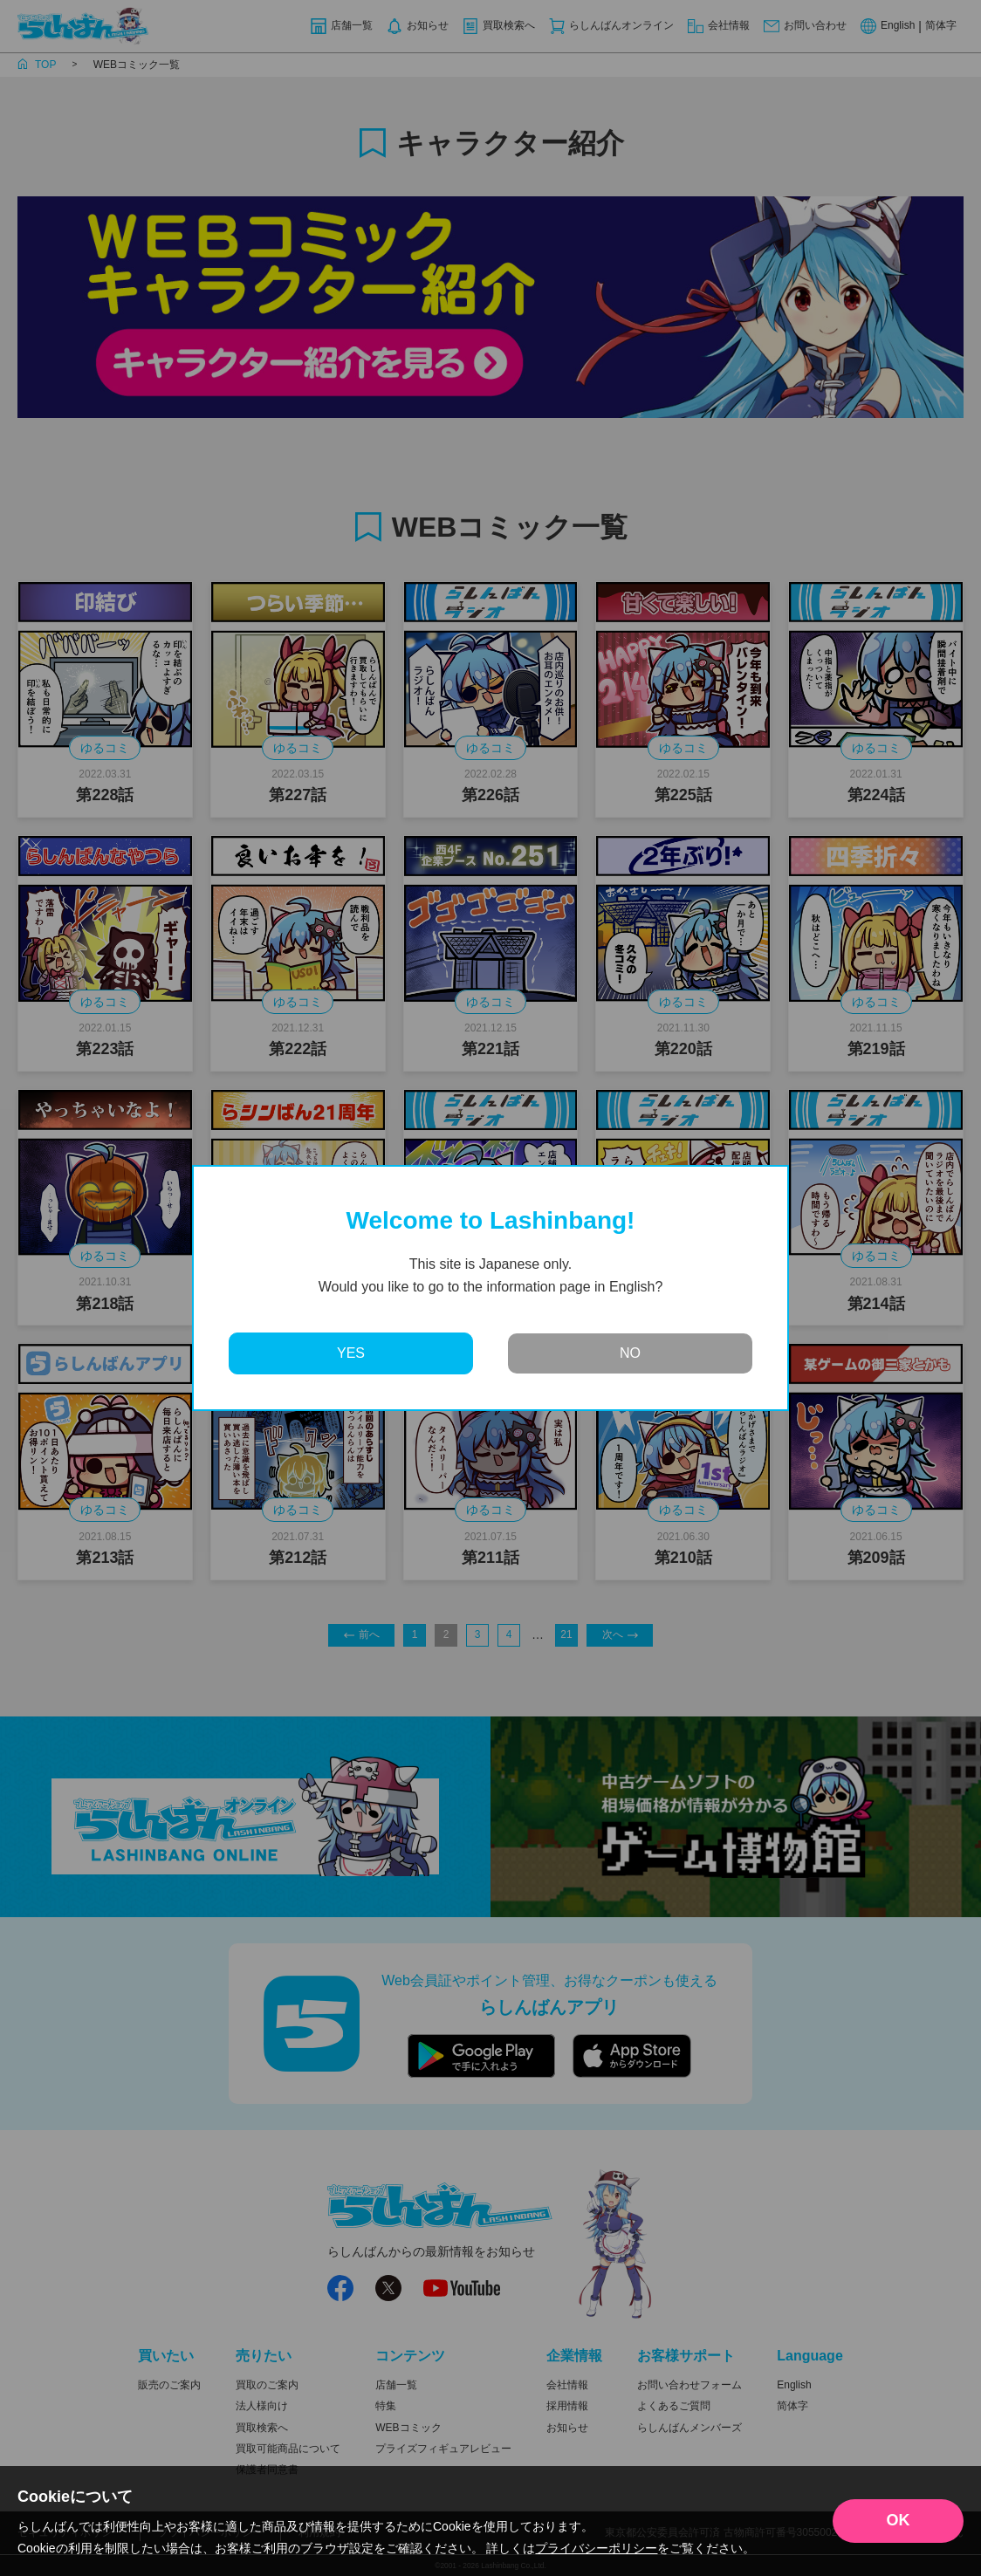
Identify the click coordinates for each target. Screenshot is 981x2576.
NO (630, 1353)
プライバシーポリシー (596, 2548)
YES (351, 1353)
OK (898, 2520)
